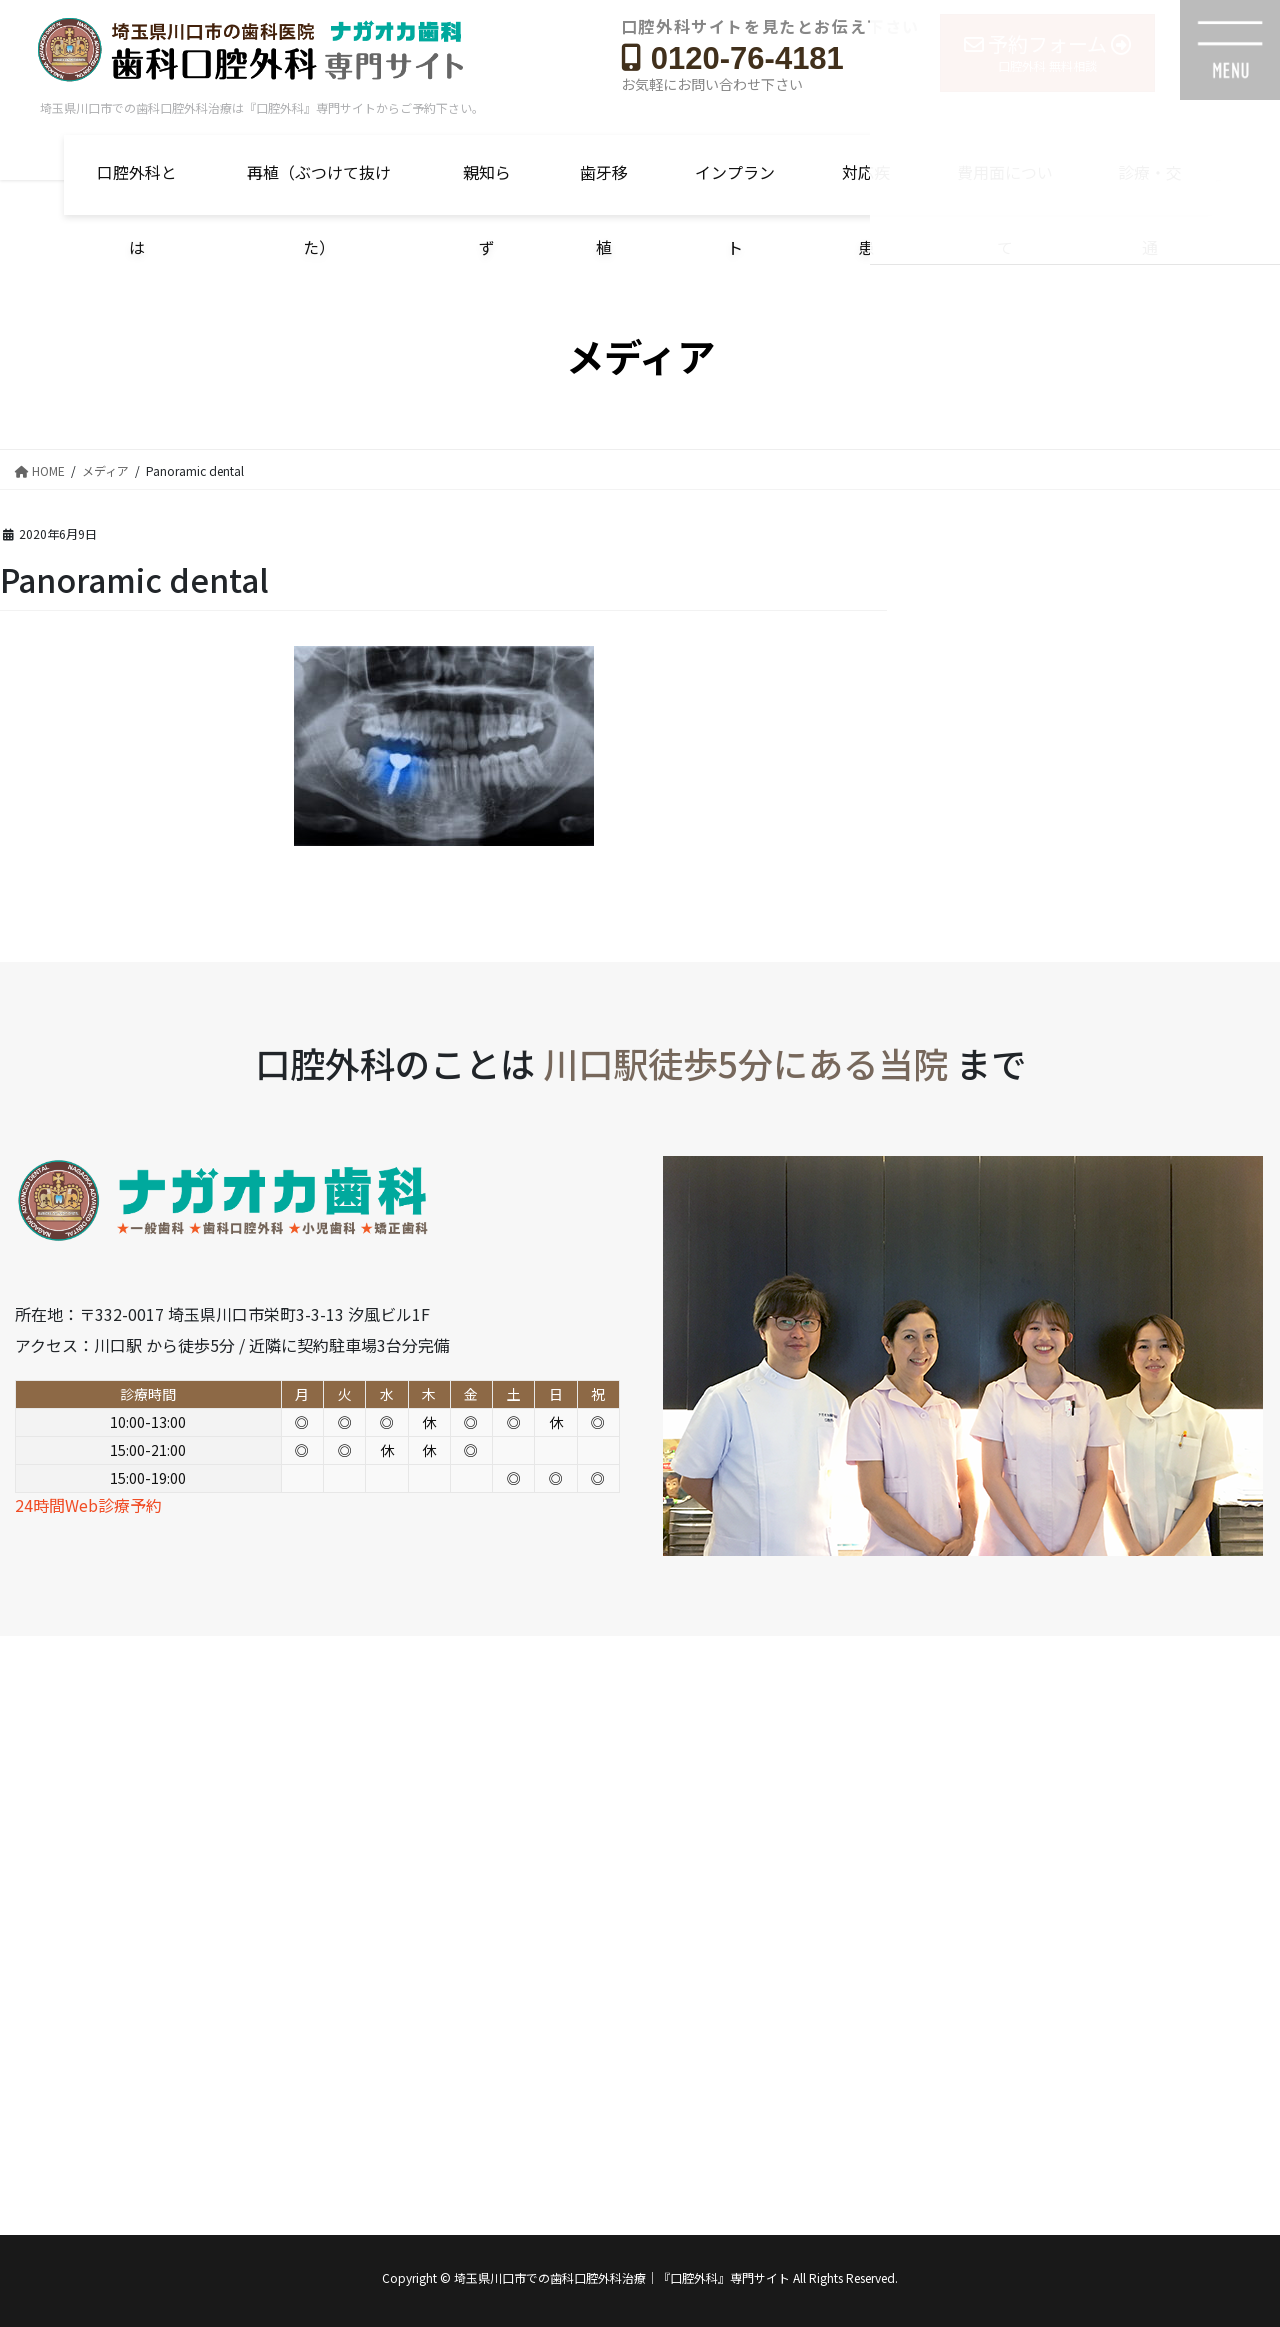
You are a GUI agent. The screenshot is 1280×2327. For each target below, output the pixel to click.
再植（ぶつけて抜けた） (319, 187)
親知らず (487, 187)
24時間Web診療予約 (88, 1505)
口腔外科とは (137, 187)
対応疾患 (866, 187)
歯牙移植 (604, 187)
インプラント (735, 187)
